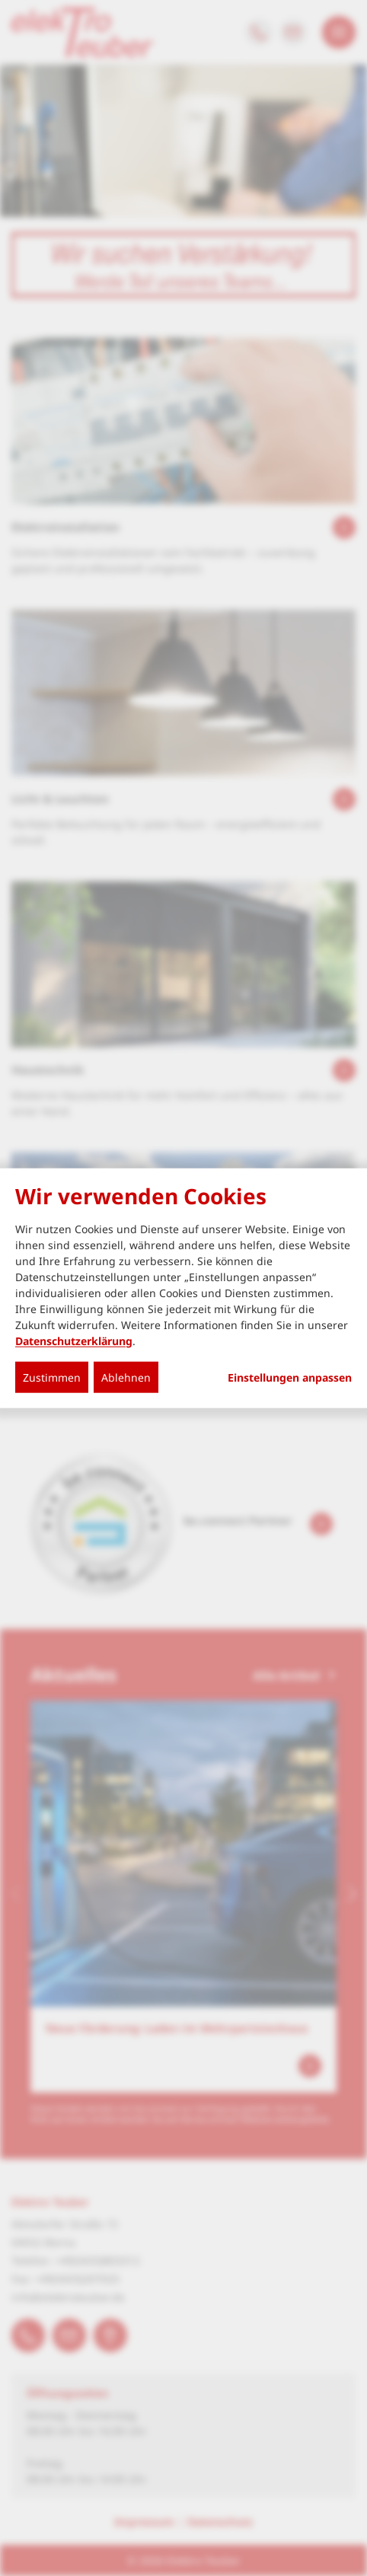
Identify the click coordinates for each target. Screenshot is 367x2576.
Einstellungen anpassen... (290, 1377)
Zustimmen (52, 1376)
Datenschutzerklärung (73, 1340)
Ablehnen (126, 1376)
